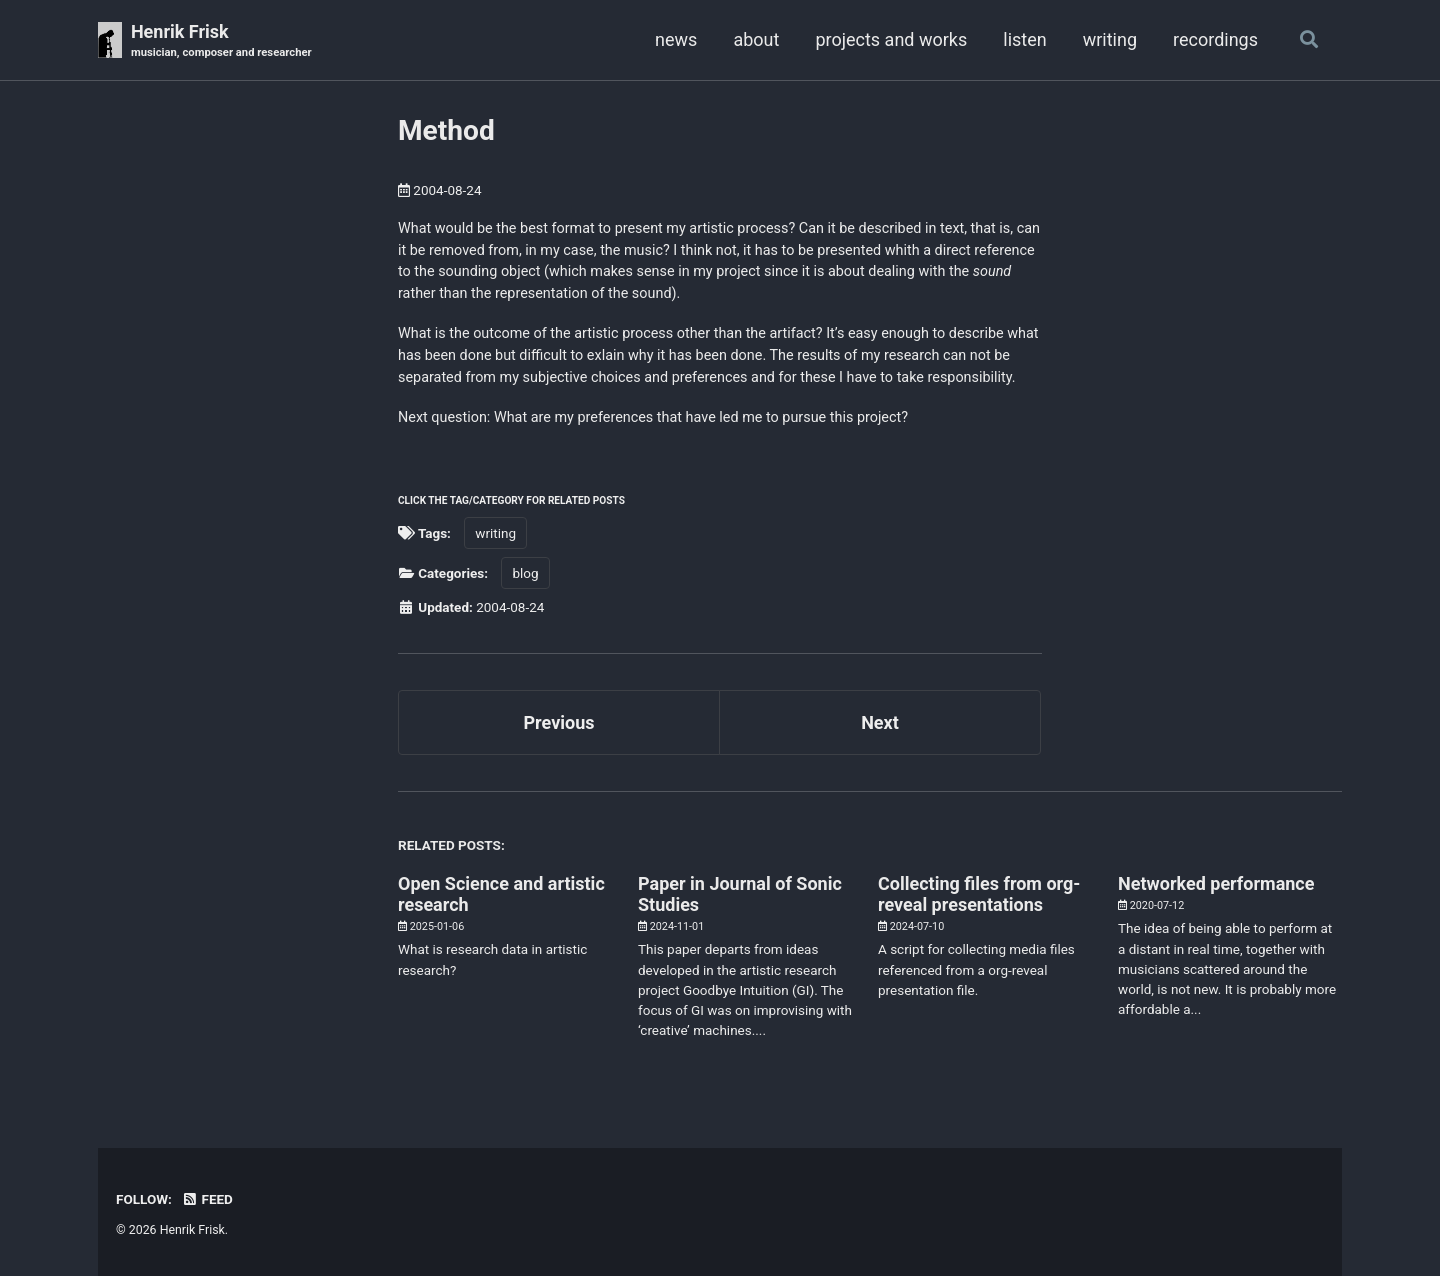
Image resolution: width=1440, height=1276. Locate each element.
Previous (559, 722)
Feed (207, 1199)
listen (1024, 39)
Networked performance (1216, 883)
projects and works (891, 39)
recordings (1215, 39)
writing (1110, 39)
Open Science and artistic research (501, 894)
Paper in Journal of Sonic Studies (740, 894)
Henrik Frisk (221, 41)
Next (880, 722)
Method (446, 130)
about (756, 39)
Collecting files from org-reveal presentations (979, 894)
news (676, 39)
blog (525, 573)
